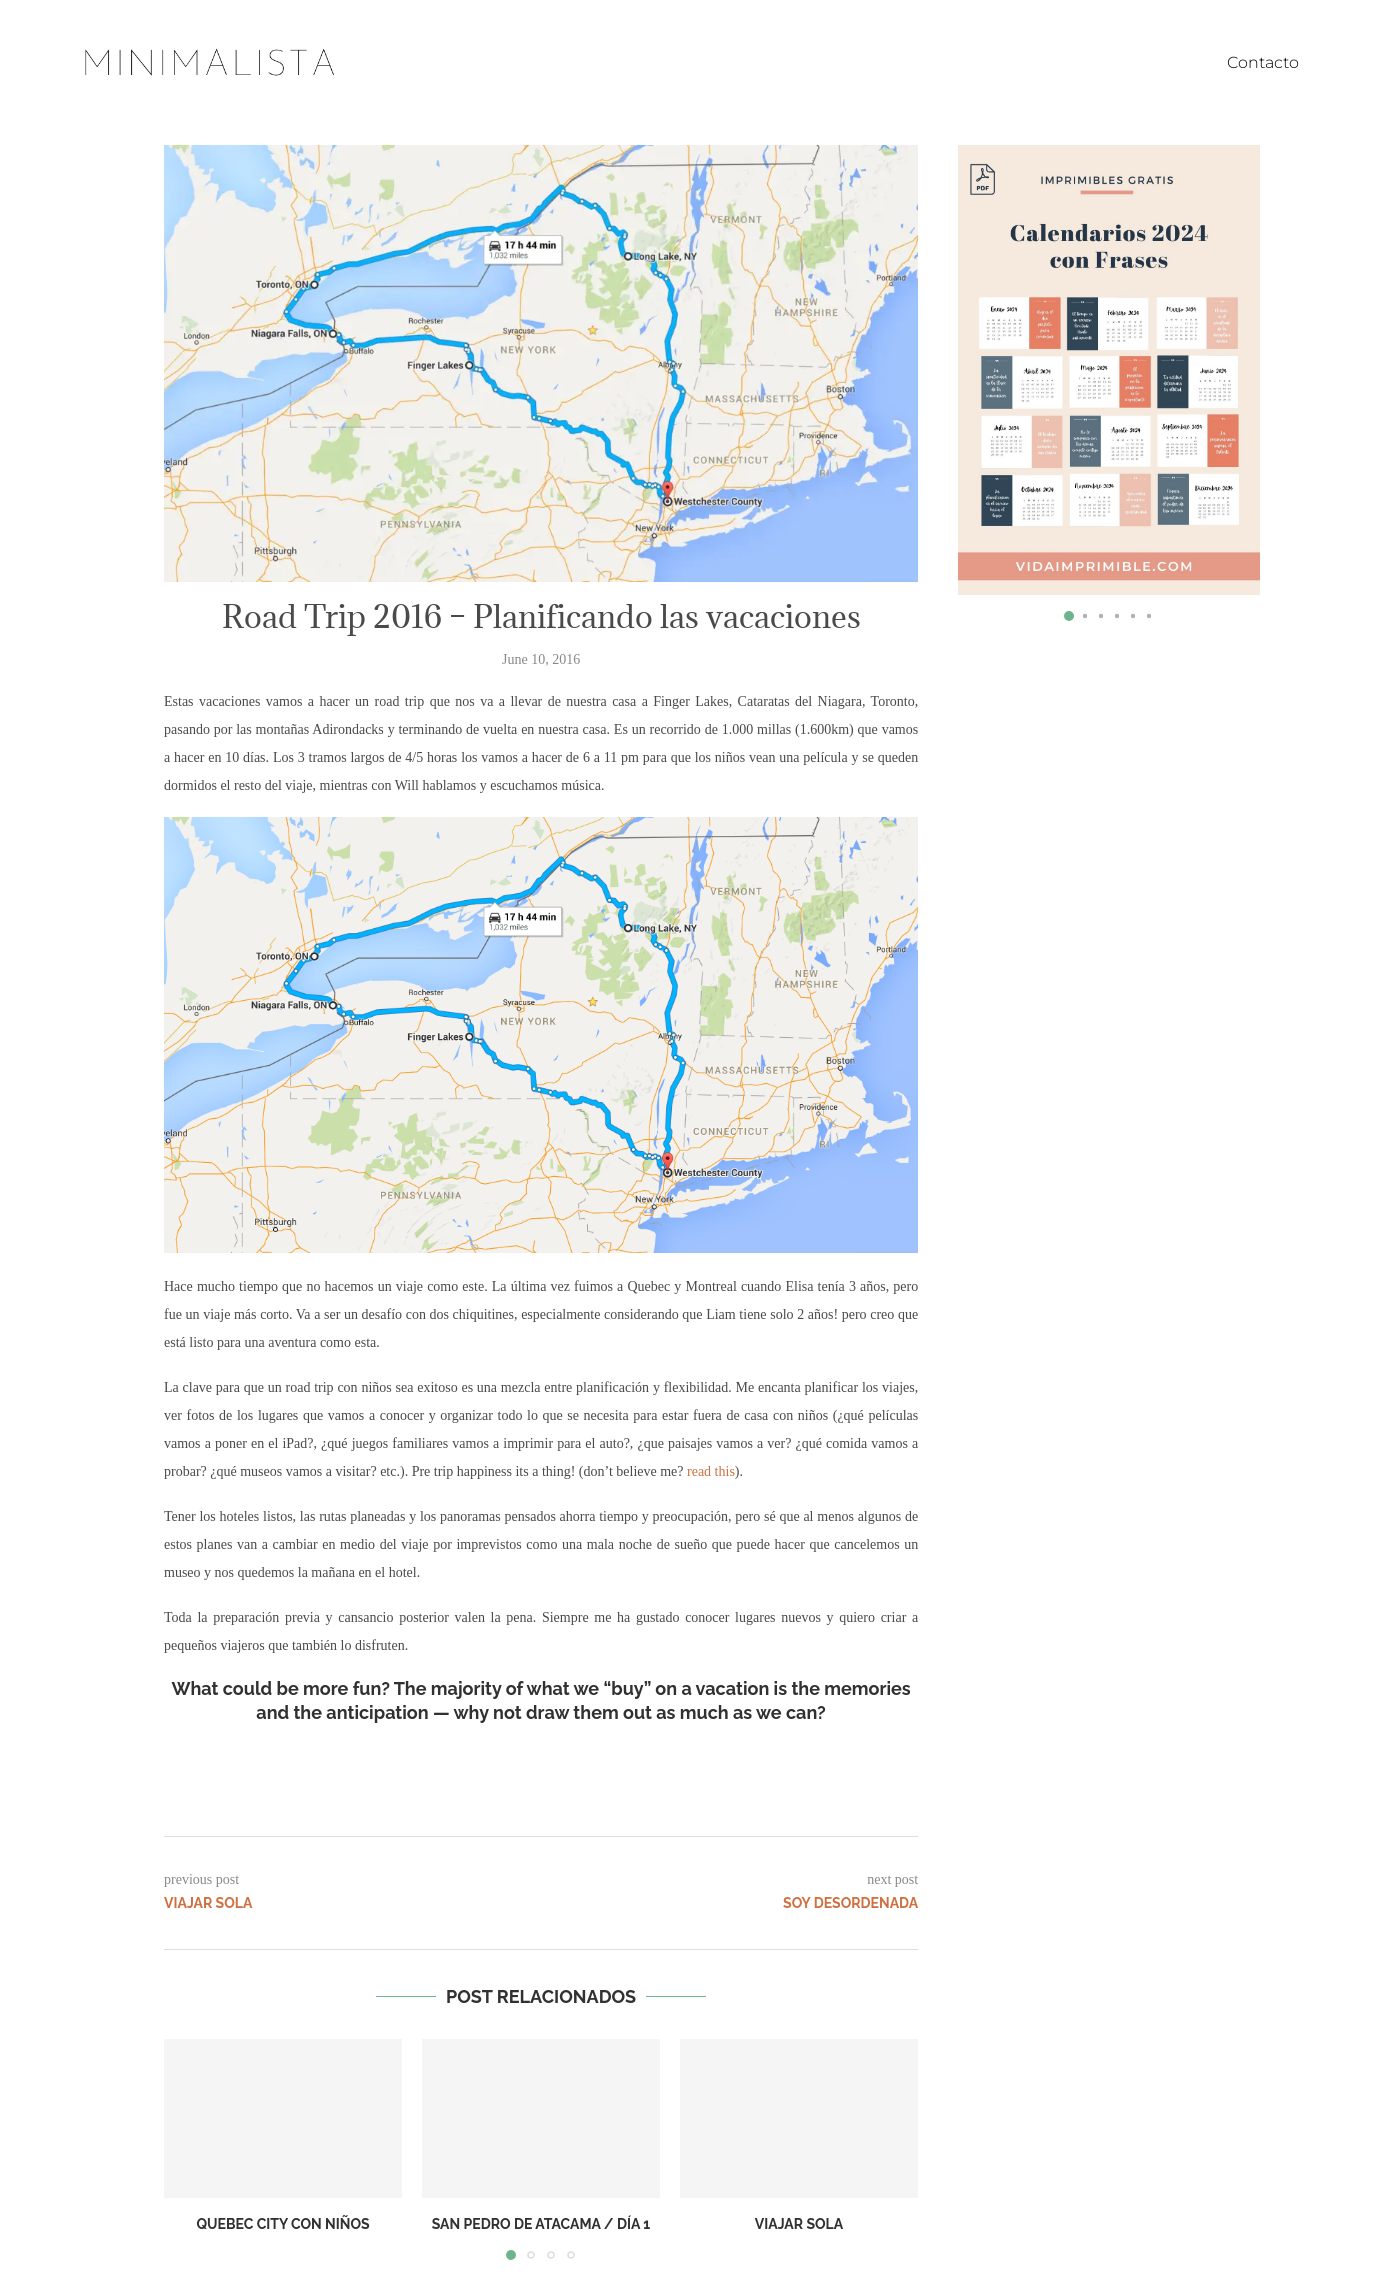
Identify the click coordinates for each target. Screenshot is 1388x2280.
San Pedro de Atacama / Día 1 (541, 2224)
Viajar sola (799, 2224)
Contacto (1263, 62)
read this (711, 1471)
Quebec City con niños (282, 2224)
